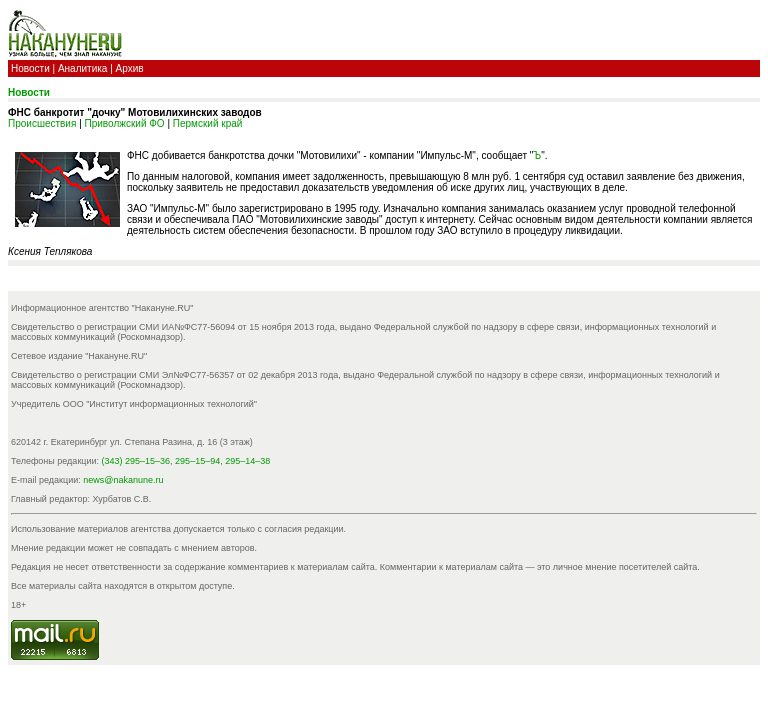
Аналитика (83, 68)
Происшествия (42, 123)
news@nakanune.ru (123, 480)
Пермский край (208, 123)
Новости (30, 68)
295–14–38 (247, 461)
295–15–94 (197, 461)
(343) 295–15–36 (136, 461)
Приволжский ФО (125, 123)
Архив (130, 68)
